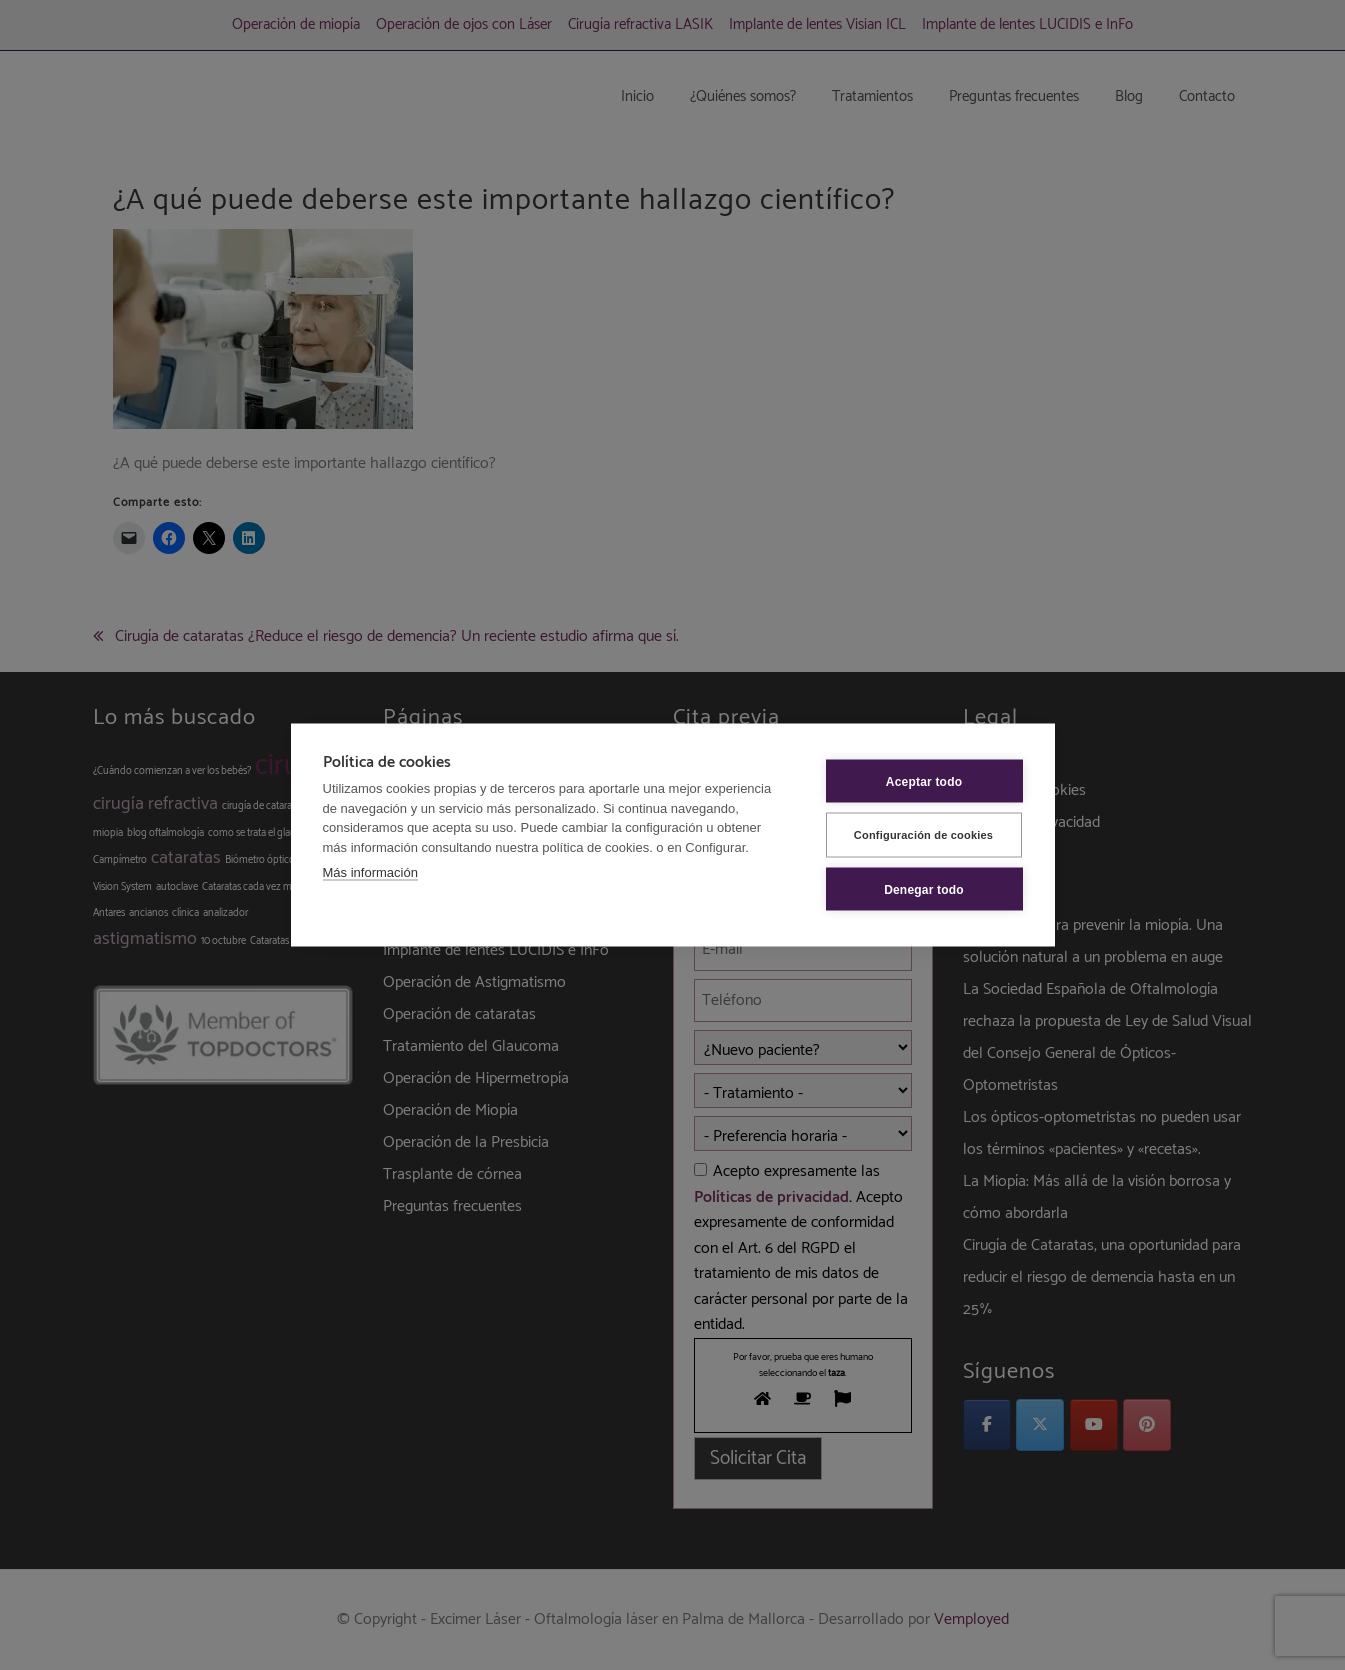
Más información (370, 872)
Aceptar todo (924, 781)
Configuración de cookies (923, 835)
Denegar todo (924, 889)
